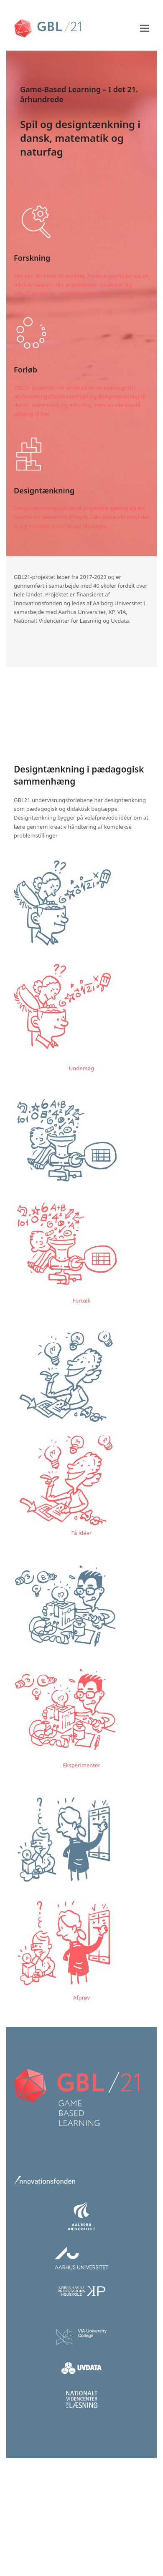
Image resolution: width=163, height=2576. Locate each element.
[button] (144, 28)
